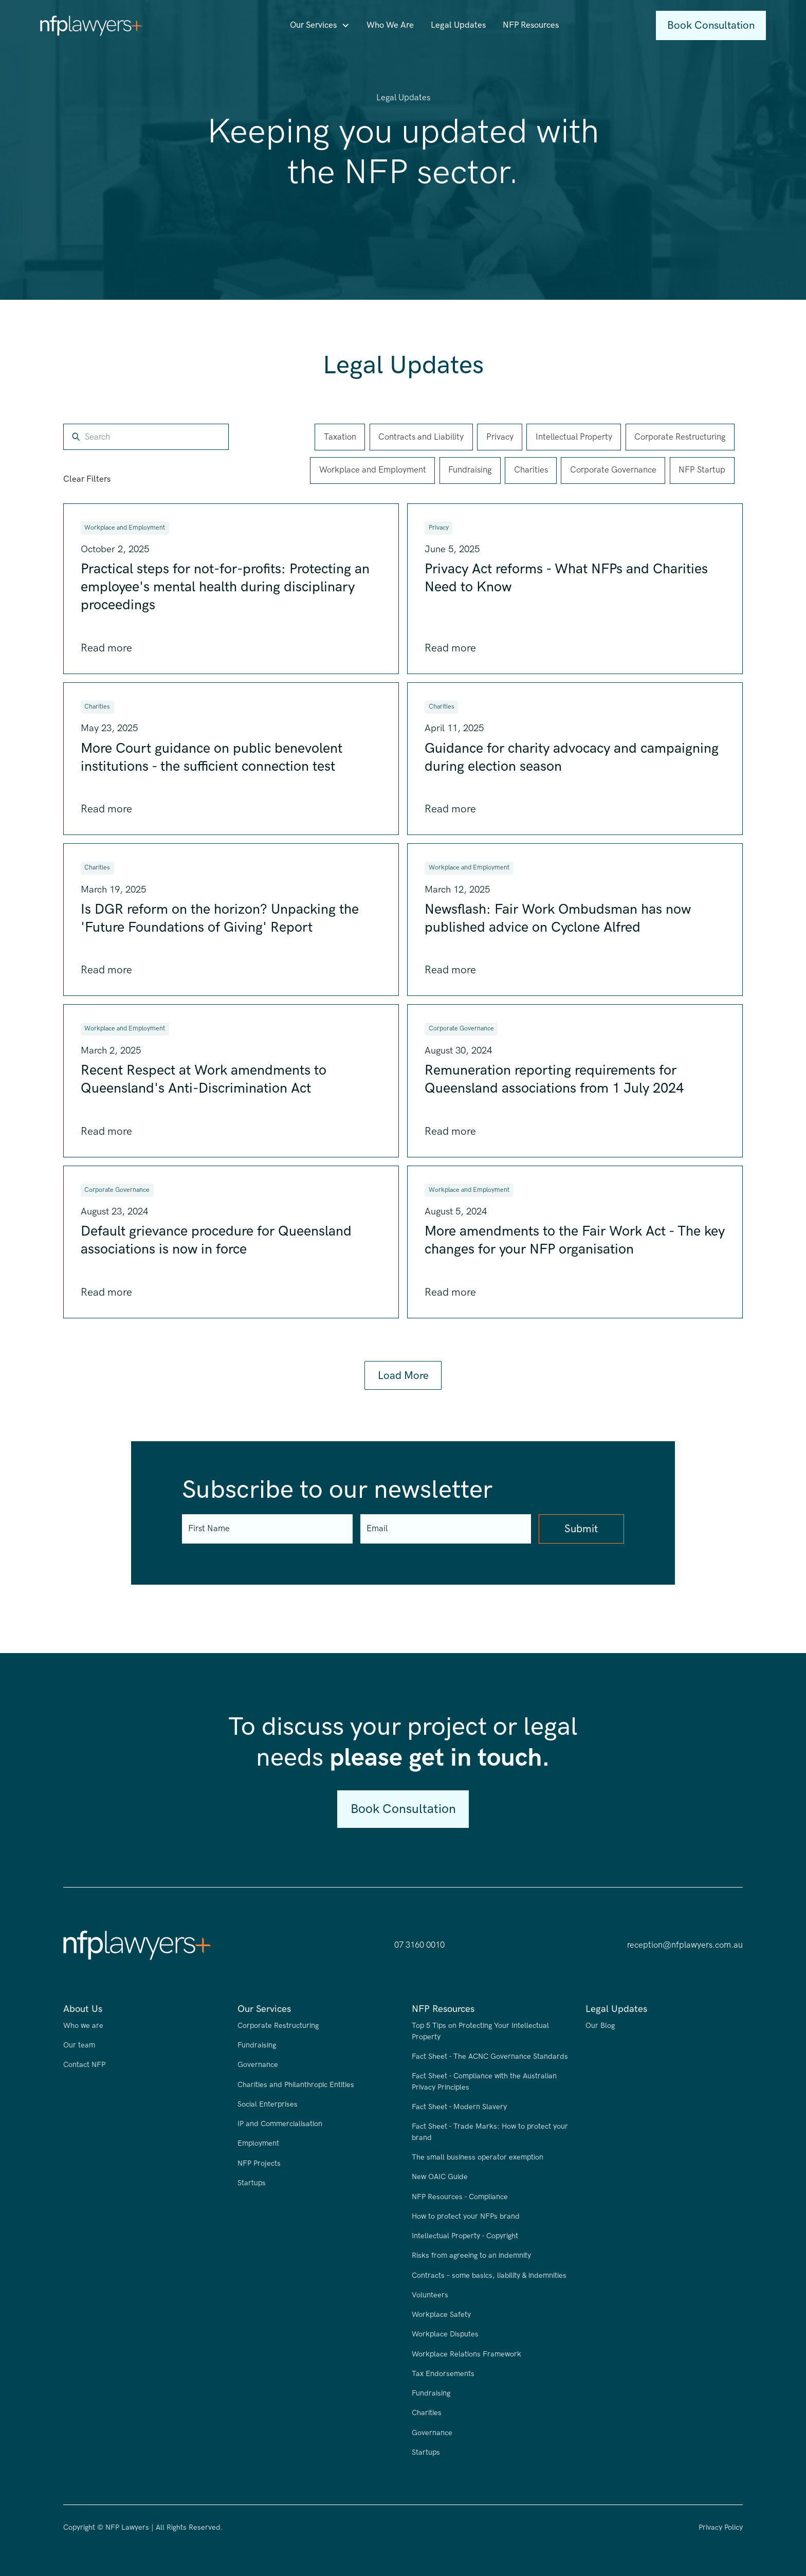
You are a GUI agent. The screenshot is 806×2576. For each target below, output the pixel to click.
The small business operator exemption (477, 2157)
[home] (91, 25)
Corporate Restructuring (278, 2025)
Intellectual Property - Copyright (465, 2236)
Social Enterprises (267, 2104)
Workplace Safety (441, 2314)
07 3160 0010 (419, 1945)
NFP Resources (531, 25)
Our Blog (600, 2025)
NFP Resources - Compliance (460, 2196)
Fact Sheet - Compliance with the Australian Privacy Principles (484, 2082)
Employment (258, 2143)
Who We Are (390, 25)
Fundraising (256, 2045)
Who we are (83, 2025)
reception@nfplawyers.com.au (685, 1945)
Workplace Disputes (445, 2334)
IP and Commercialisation (279, 2123)
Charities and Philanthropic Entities (295, 2084)
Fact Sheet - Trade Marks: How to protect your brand (490, 2132)
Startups (251, 2183)
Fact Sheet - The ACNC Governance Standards (490, 2056)
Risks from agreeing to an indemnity (471, 2255)
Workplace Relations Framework (466, 2354)
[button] (320, 25)
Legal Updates (458, 25)
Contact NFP (84, 2064)
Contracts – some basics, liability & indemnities (489, 2275)
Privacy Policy (721, 2527)
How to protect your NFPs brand (466, 2216)
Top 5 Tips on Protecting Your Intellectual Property (480, 2031)
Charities (427, 2412)
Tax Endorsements (443, 2373)
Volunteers (430, 2295)
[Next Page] (403, 1375)
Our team (79, 2045)
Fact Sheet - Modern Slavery (459, 2106)
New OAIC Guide (440, 2176)
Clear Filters (87, 479)
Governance (257, 2064)
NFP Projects (259, 2163)
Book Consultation (711, 25)
